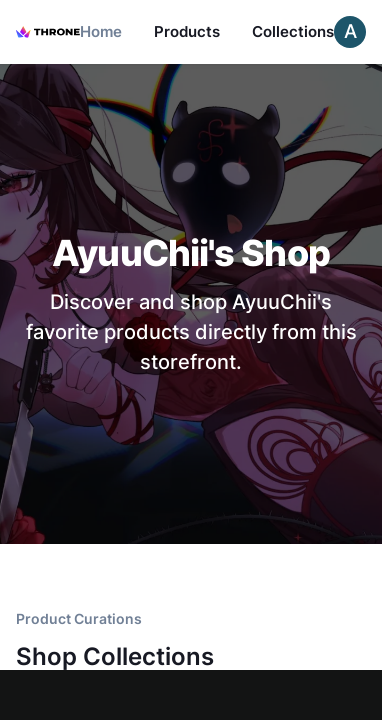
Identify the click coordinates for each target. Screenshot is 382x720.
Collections (293, 31)
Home (101, 31)
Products (187, 31)
